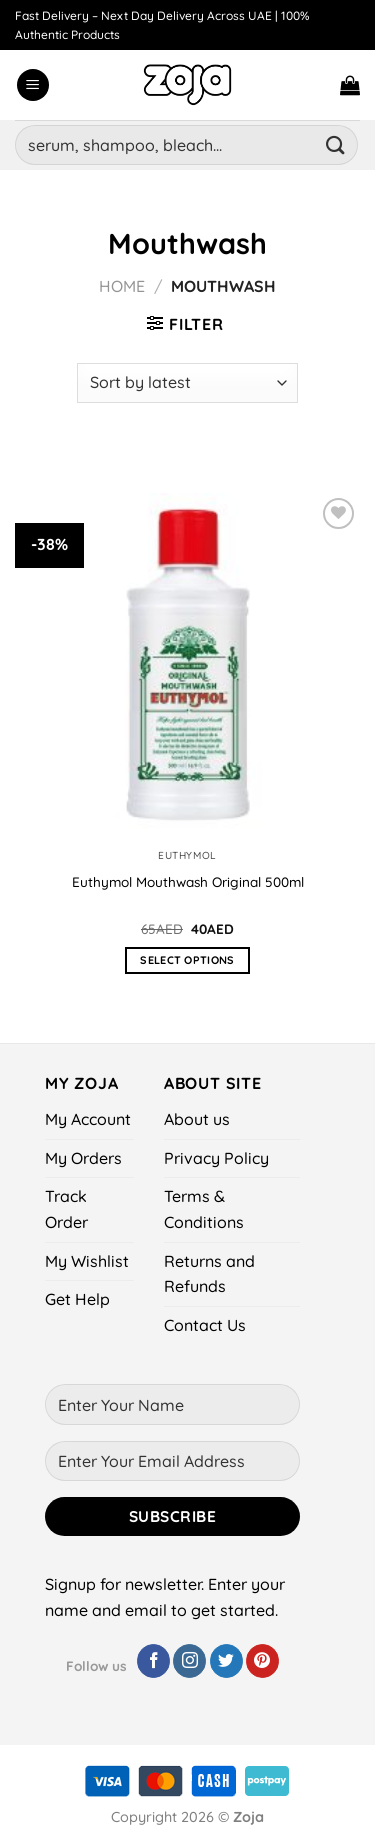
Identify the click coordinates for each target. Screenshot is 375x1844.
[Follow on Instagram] (189, 1661)
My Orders (83, 1158)
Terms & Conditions (204, 1209)
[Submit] (336, 144)
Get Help (77, 1299)
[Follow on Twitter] (226, 1661)
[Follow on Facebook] (153, 1661)
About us (197, 1119)
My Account (88, 1119)
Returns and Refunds (209, 1274)
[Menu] (33, 85)
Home (122, 286)
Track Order (66, 1209)
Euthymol (187, 855)
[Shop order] (187, 383)
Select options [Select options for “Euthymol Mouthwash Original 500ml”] (187, 960)
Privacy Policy (216, 1158)
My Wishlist (87, 1261)
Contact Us (205, 1325)
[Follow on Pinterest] (262, 1661)
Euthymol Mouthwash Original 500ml (188, 881)
